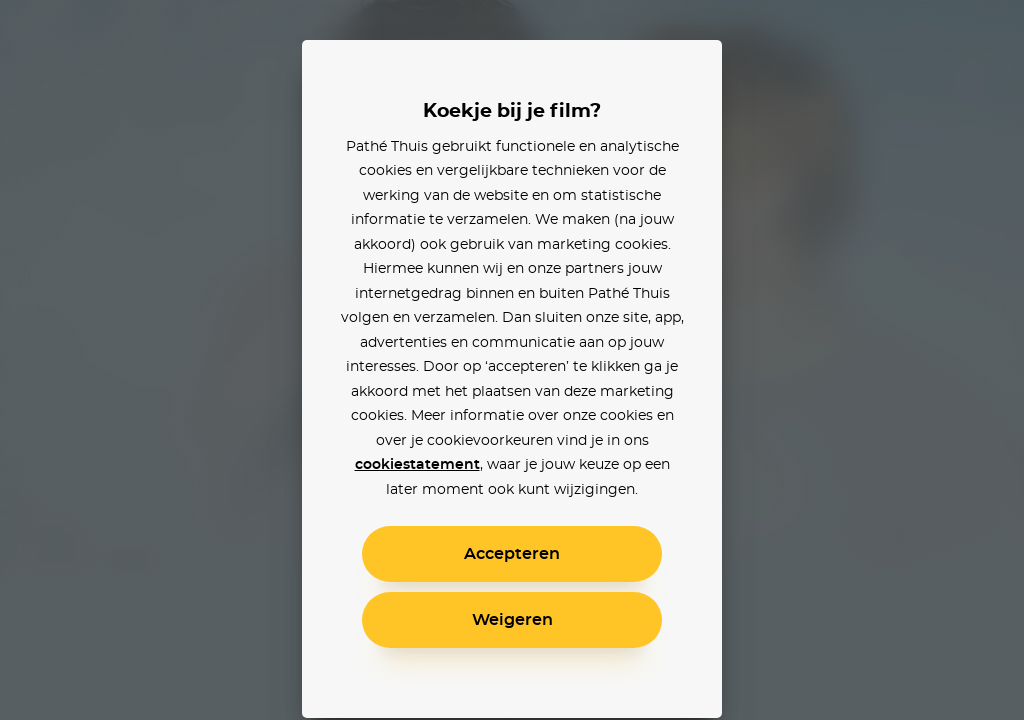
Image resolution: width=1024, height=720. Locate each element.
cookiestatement (417, 465)
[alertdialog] (512, 360)
